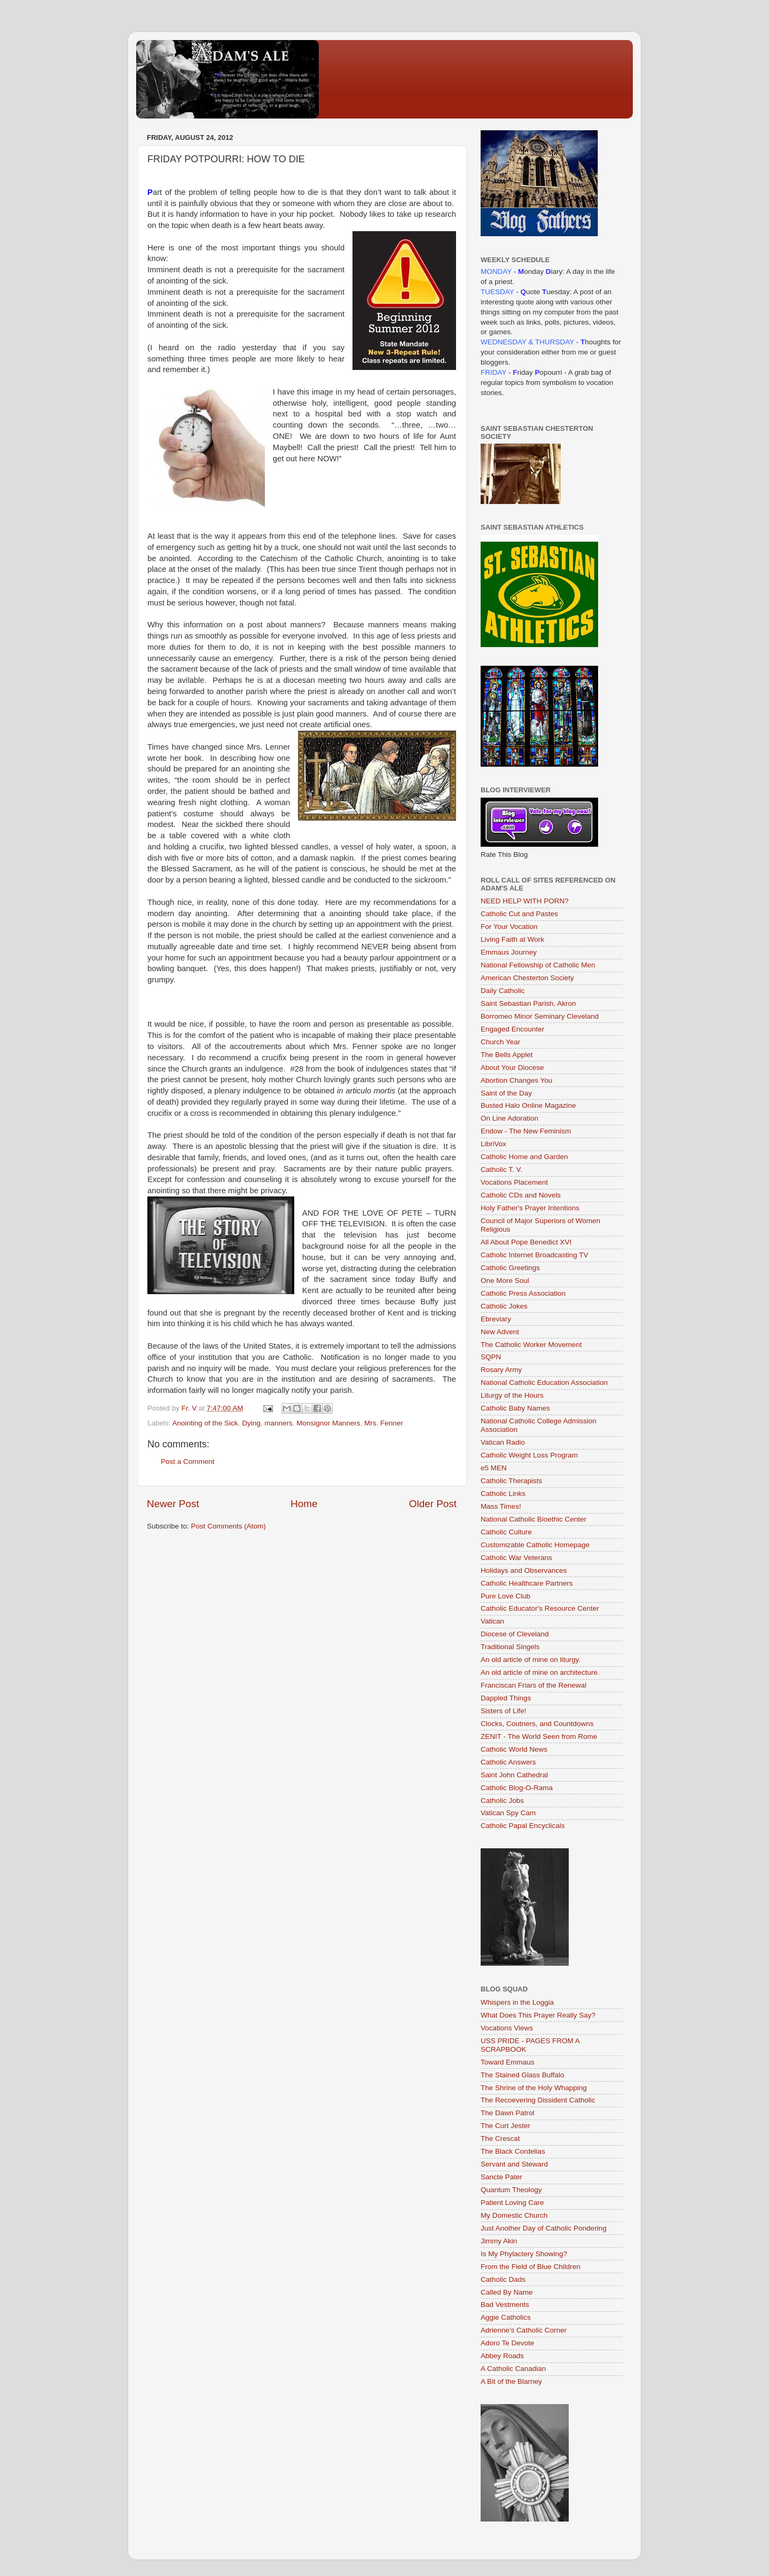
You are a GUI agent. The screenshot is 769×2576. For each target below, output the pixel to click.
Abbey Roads (502, 2356)
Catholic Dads (503, 2279)
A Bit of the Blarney (511, 2381)
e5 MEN (494, 1468)
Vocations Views (507, 2028)
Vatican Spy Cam (508, 1813)
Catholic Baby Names (515, 1408)
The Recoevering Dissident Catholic (538, 2100)
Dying (251, 1423)
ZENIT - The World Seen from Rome (539, 1736)
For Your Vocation (509, 927)
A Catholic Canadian (513, 2369)
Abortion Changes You (516, 1080)
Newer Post (173, 1503)
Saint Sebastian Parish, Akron (528, 1003)
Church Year (500, 1042)
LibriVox (493, 1144)
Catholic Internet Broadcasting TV (534, 1255)
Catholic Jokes (504, 1306)
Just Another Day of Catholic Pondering (544, 2228)
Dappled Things (506, 1698)
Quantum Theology (511, 2190)
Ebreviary (496, 1319)
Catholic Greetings (510, 1268)
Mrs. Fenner (383, 1423)
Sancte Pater (501, 2177)
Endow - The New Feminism (526, 1131)
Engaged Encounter (512, 1029)
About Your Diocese (512, 1068)
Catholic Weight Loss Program (529, 1455)
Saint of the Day (506, 1093)
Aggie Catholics (506, 2317)
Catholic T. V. (501, 1169)
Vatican (492, 1621)
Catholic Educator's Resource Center (540, 1608)
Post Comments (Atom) (228, 1526)
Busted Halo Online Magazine (528, 1105)
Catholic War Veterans (516, 1558)
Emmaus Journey (509, 952)
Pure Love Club (505, 1596)
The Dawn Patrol (508, 2113)
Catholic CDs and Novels (521, 1195)
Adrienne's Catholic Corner (524, 2330)
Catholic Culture (506, 1532)
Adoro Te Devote (507, 2343)
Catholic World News (514, 1749)
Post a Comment (188, 1462)
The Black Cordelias (513, 2151)
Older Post (433, 1503)
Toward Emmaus (508, 2062)
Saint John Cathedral (514, 1775)
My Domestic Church (514, 2215)
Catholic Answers (508, 1762)
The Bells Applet (507, 1055)
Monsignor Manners (328, 1423)
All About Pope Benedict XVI (526, 1242)
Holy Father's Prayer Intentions (530, 1208)
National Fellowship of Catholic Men (538, 965)
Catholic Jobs (502, 1801)
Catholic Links (503, 1494)
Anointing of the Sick (205, 1423)
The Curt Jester (505, 2126)
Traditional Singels (510, 1647)
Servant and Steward (514, 2164)
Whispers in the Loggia (517, 2002)
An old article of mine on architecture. (540, 1672)
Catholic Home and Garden (524, 1157)
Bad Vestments (505, 2305)
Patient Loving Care (512, 2203)
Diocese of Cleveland (515, 1634)
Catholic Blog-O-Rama (517, 1788)
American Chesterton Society (527, 978)
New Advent (500, 1332)
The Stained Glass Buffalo (522, 2075)
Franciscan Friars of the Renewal (533, 1685)
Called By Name (507, 2292)
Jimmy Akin (499, 2241)
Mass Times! (501, 1506)
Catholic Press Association (523, 1293)
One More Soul (505, 1281)
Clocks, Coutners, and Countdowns (537, 1724)
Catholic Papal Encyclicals (523, 1826)
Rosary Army (501, 1370)
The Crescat (500, 2138)
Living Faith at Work (512, 939)
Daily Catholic (503, 991)
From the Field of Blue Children (530, 2267)
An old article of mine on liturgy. (530, 1660)
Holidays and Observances (524, 1570)
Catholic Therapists (511, 1481)
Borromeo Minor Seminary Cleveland (540, 1016)
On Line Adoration (509, 1118)
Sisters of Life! (504, 1711)
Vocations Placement (514, 1182)
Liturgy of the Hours (512, 1395)
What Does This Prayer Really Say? (538, 2015)
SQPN (491, 1357)
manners (278, 1423)
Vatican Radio (503, 1442)
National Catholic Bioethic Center (533, 1519)
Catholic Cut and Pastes (519, 914)
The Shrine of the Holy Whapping (534, 2088)
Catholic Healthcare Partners (527, 1583)
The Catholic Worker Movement (531, 1345)
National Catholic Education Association (544, 1382)
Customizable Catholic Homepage (535, 1545)
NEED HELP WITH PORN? (525, 901)
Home (304, 1503)
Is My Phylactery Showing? (524, 2254)
